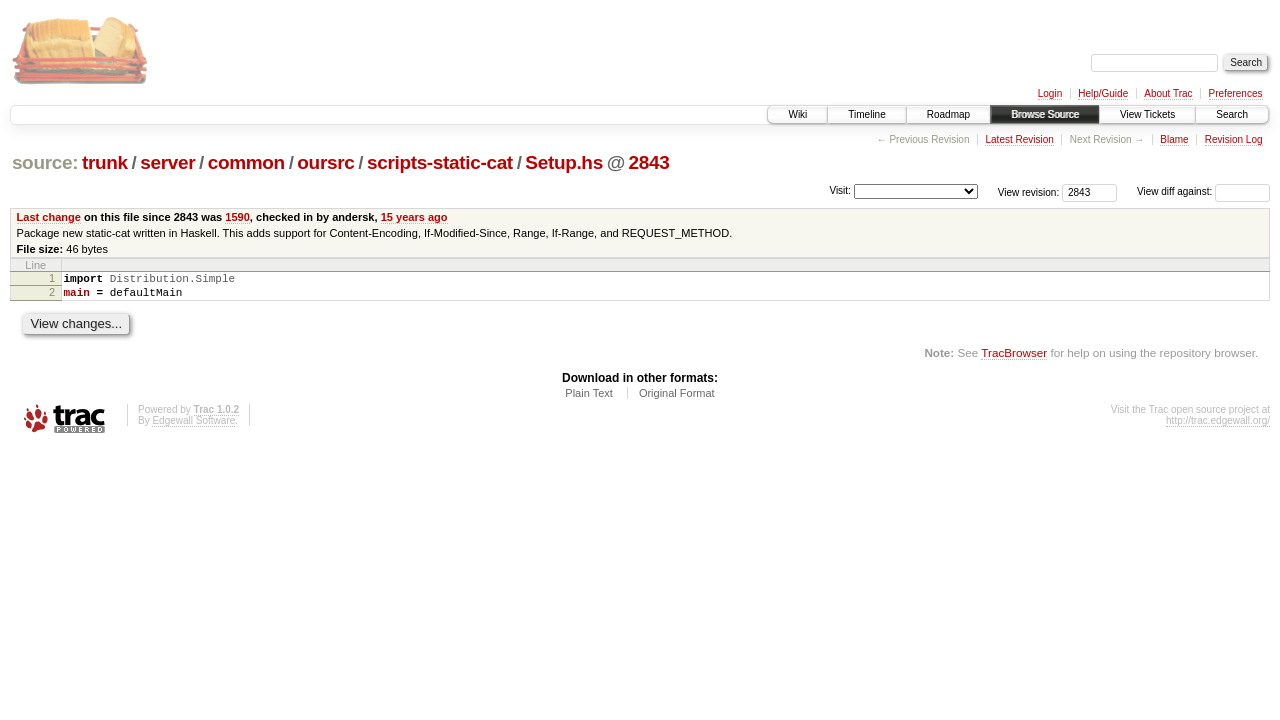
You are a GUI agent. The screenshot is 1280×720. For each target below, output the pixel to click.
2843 (649, 162)
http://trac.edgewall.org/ (1218, 426)
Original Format (677, 399)
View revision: (1029, 191)
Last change (49, 217)
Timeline (866, 114)
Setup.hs (564, 162)
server (167, 162)
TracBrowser (1014, 358)
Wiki (797, 114)
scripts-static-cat (440, 162)
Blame (1174, 139)
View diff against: (1203, 191)
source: (45, 162)
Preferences (1236, 93)
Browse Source (1045, 114)
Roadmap (948, 114)
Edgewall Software (193, 426)
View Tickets (1147, 114)
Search (1232, 114)
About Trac (1168, 93)
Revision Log (1234, 139)
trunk (105, 162)
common (246, 162)
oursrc (325, 162)
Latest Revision (1019, 139)
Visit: (840, 190)
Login (1050, 93)
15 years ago (414, 217)
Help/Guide (1103, 93)
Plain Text (589, 399)
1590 (237, 217)
